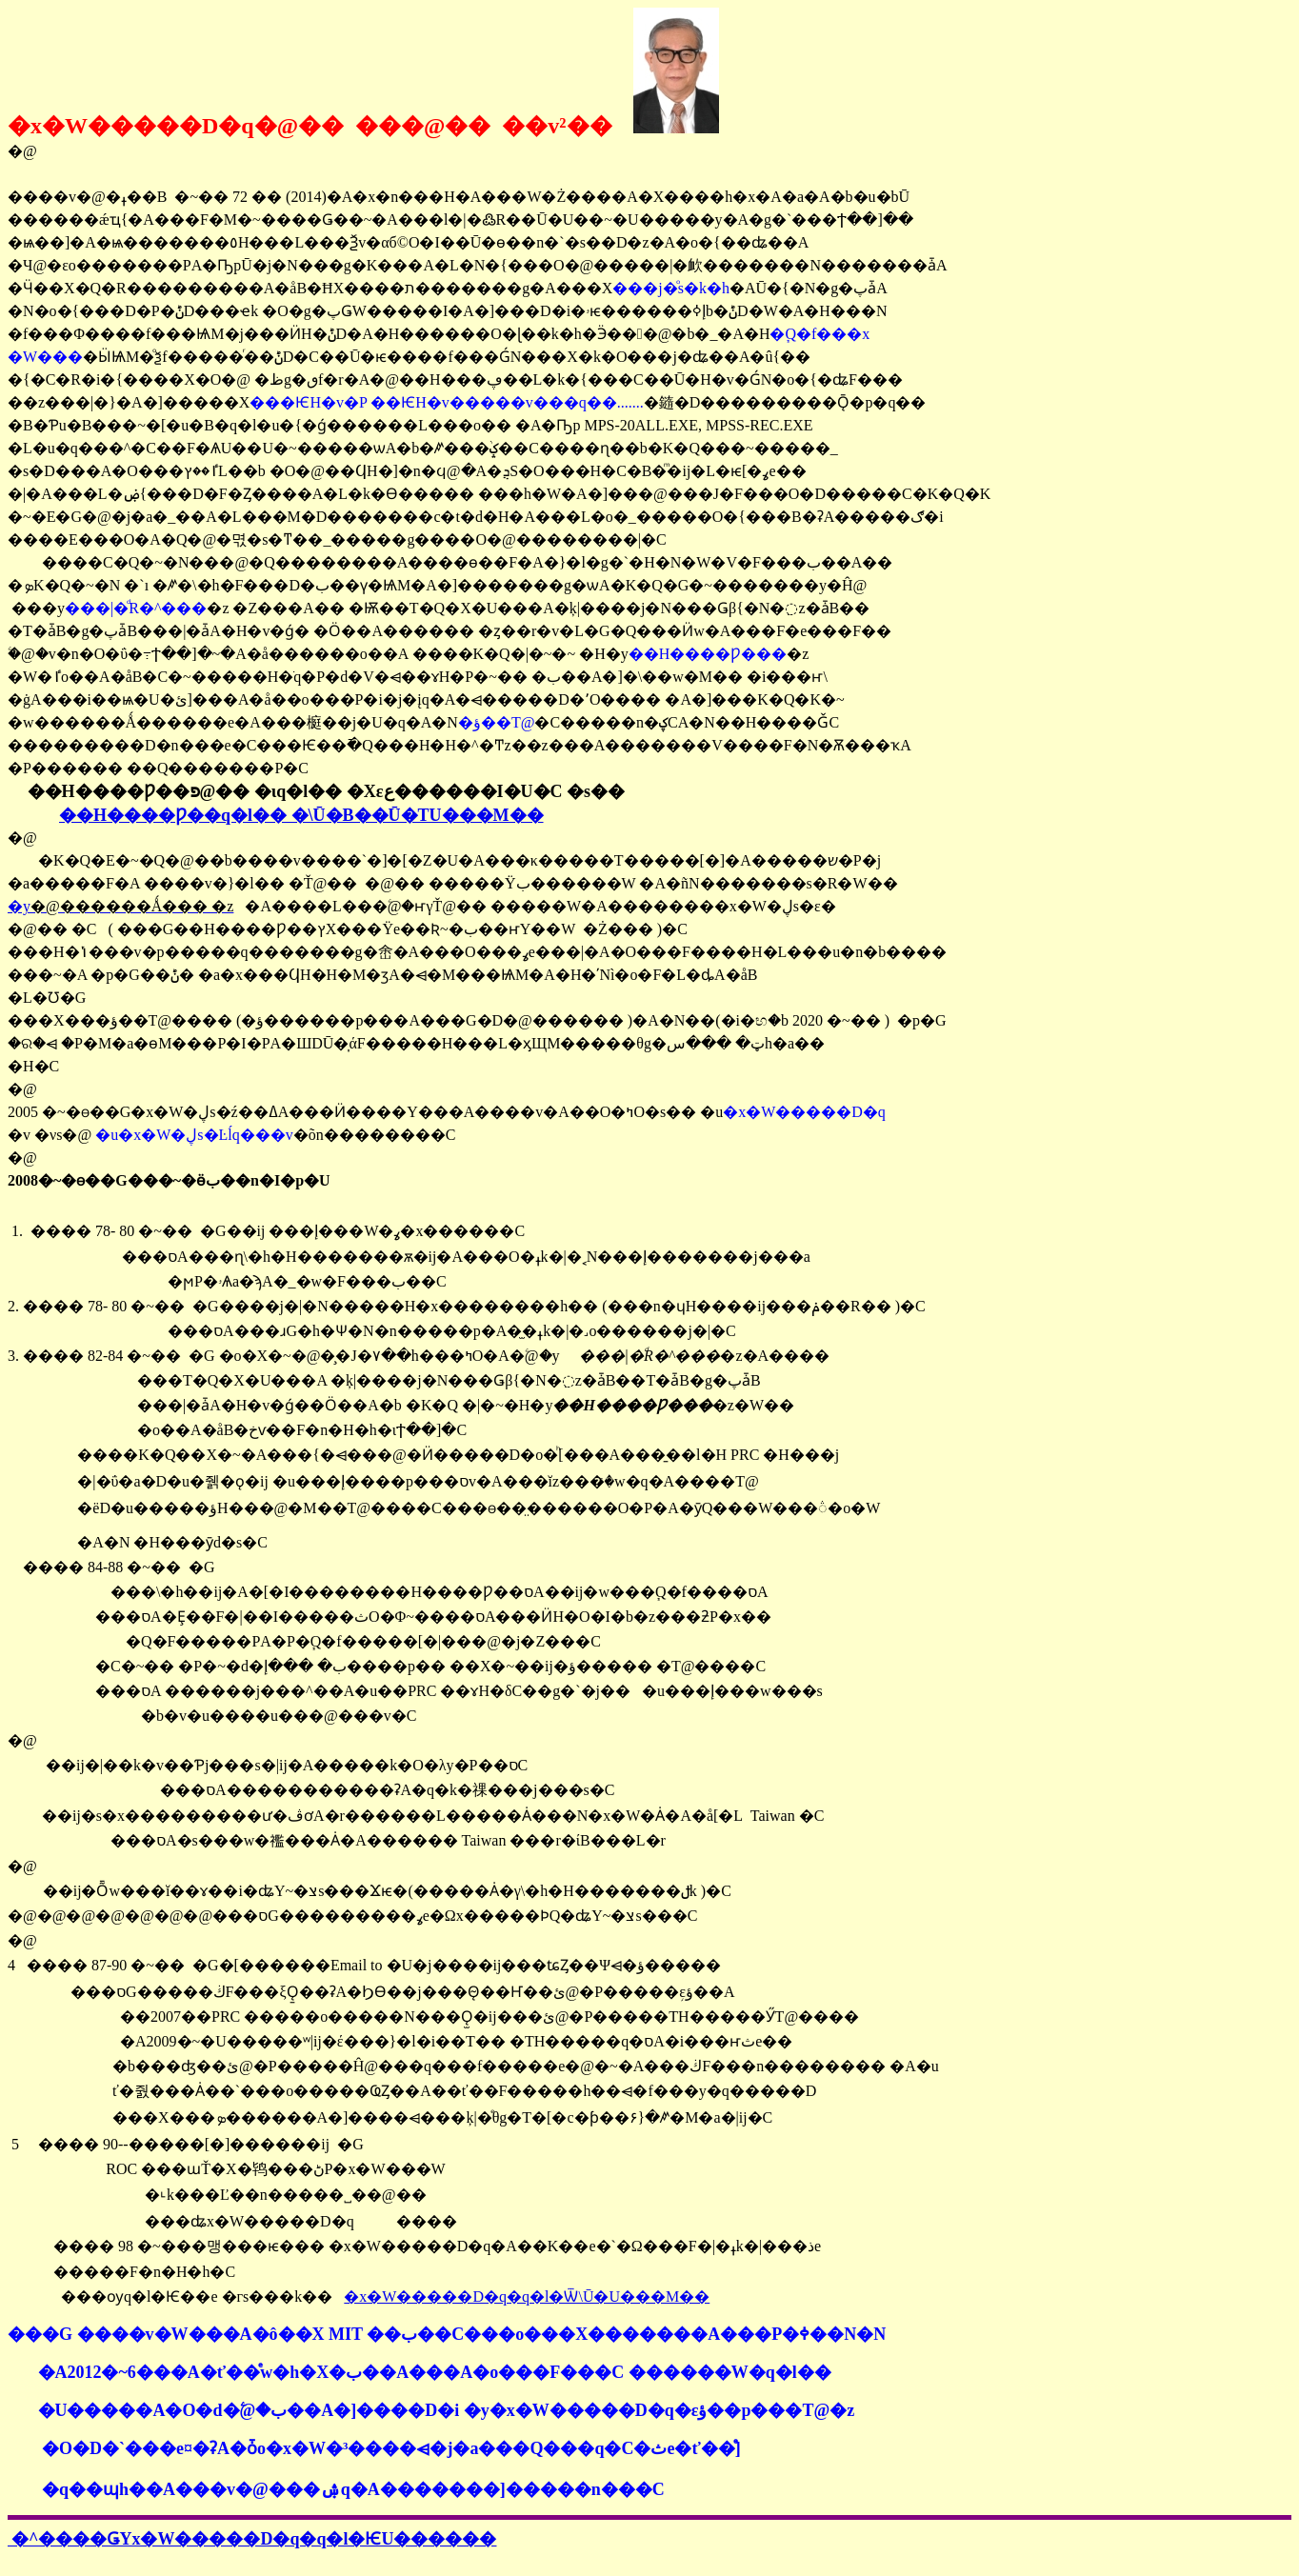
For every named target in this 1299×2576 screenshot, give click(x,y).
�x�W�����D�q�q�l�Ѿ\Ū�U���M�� (526, 2296)
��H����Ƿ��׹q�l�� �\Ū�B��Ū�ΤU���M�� (301, 815)
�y (120, 906)
